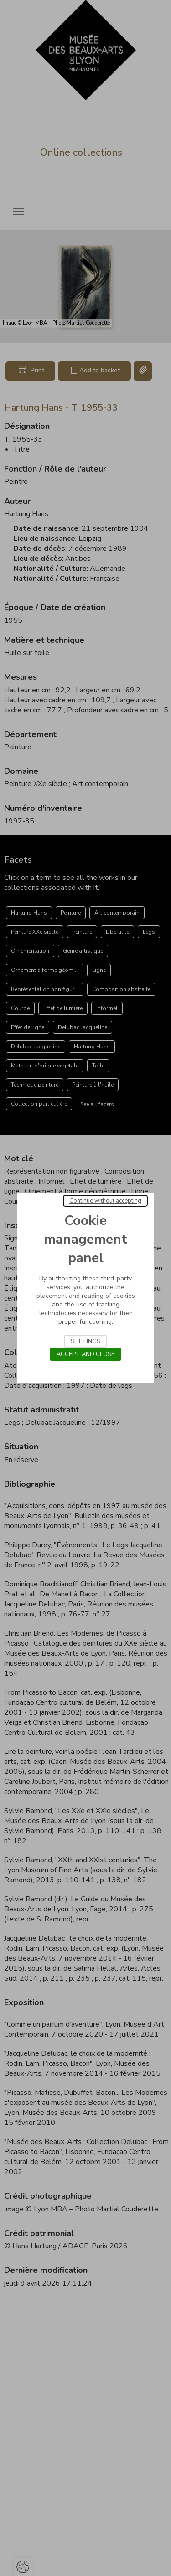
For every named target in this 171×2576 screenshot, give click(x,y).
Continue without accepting (105, 1201)
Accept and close (85, 1354)
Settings (85, 1341)
